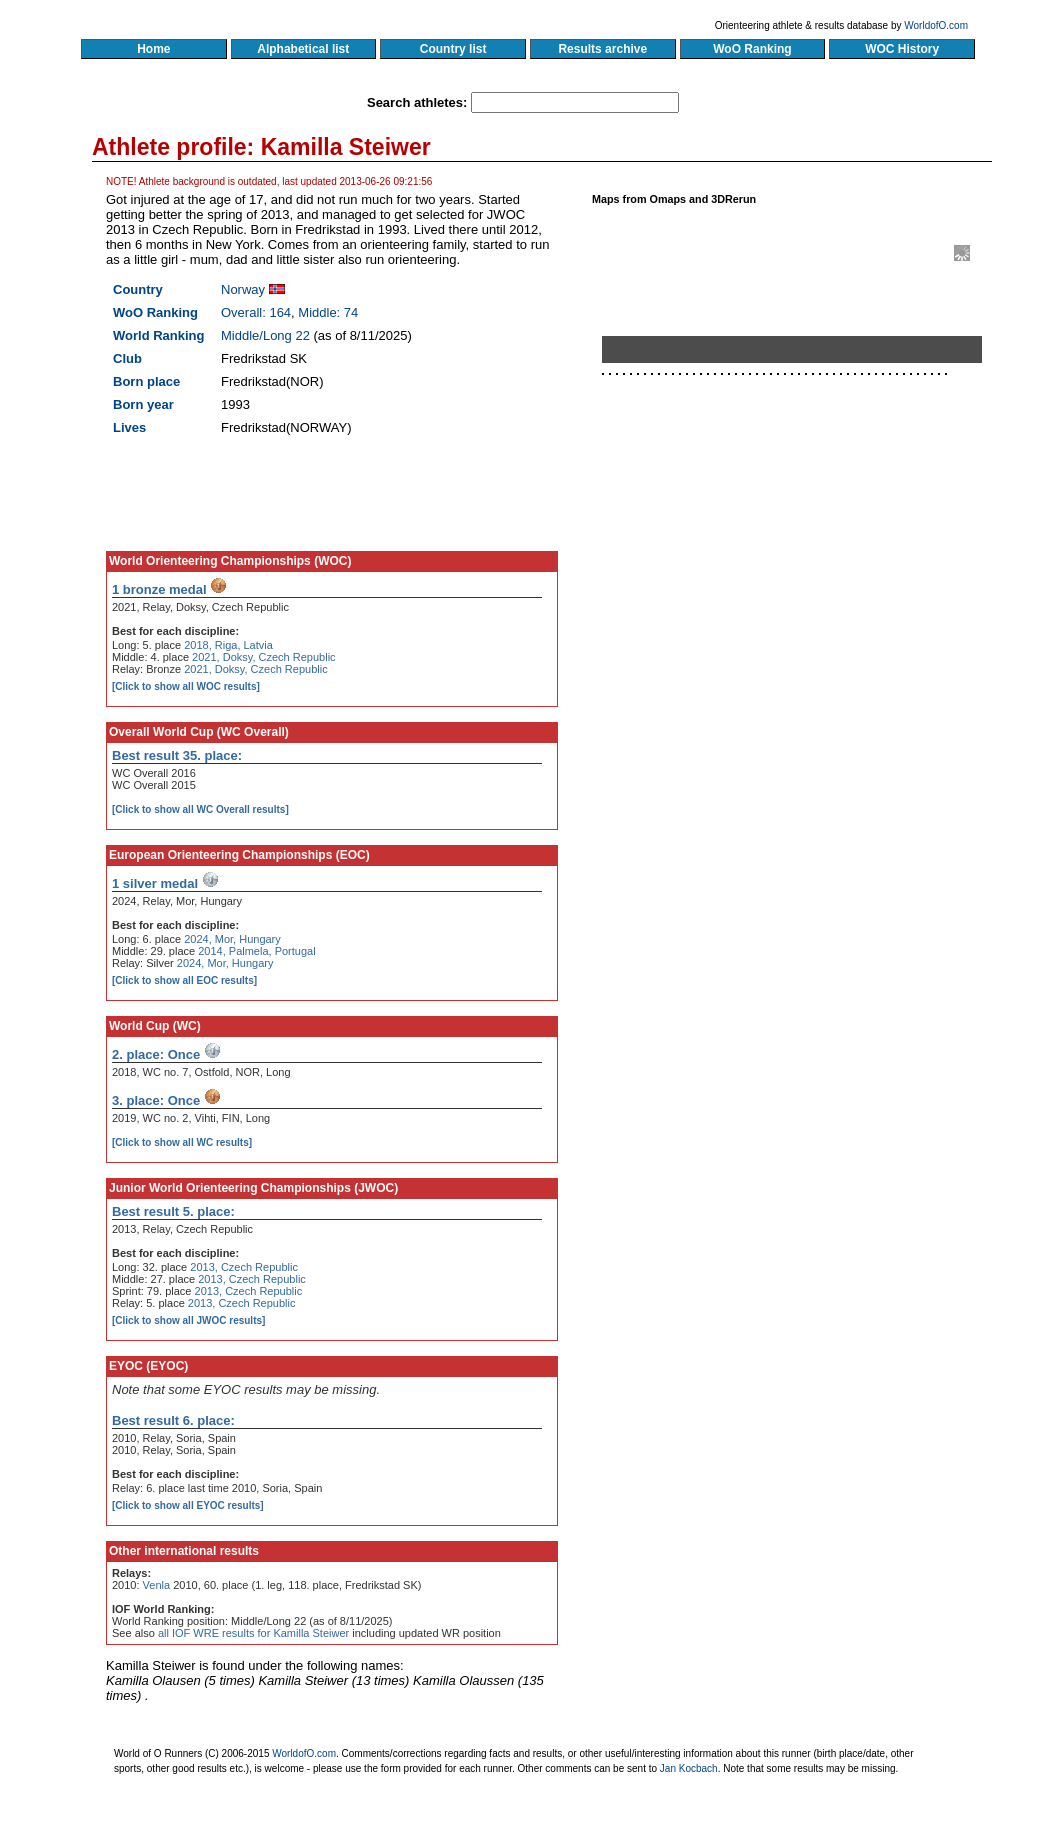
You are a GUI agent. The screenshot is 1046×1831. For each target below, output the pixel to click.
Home (153, 49)
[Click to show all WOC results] (186, 686)
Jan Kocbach (689, 1768)
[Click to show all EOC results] (184, 980)
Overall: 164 (256, 312)
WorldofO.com (936, 25)
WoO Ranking (753, 49)
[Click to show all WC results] (182, 1142)
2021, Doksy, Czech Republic (263, 657)
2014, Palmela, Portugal (256, 951)
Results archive (603, 49)
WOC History (901, 49)
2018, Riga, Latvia (228, 645)
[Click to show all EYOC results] (188, 1505)
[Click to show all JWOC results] (188, 1320)
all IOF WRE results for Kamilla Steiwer (253, 1633)
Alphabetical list (303, 49)
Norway (243, 289)
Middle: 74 (328, 312)
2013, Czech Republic (244, 1267)
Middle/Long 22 (265, 335)
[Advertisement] (800, 613)
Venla (157, 1585)
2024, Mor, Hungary (232, 939)
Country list (453, 49)
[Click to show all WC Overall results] (200, 809)
